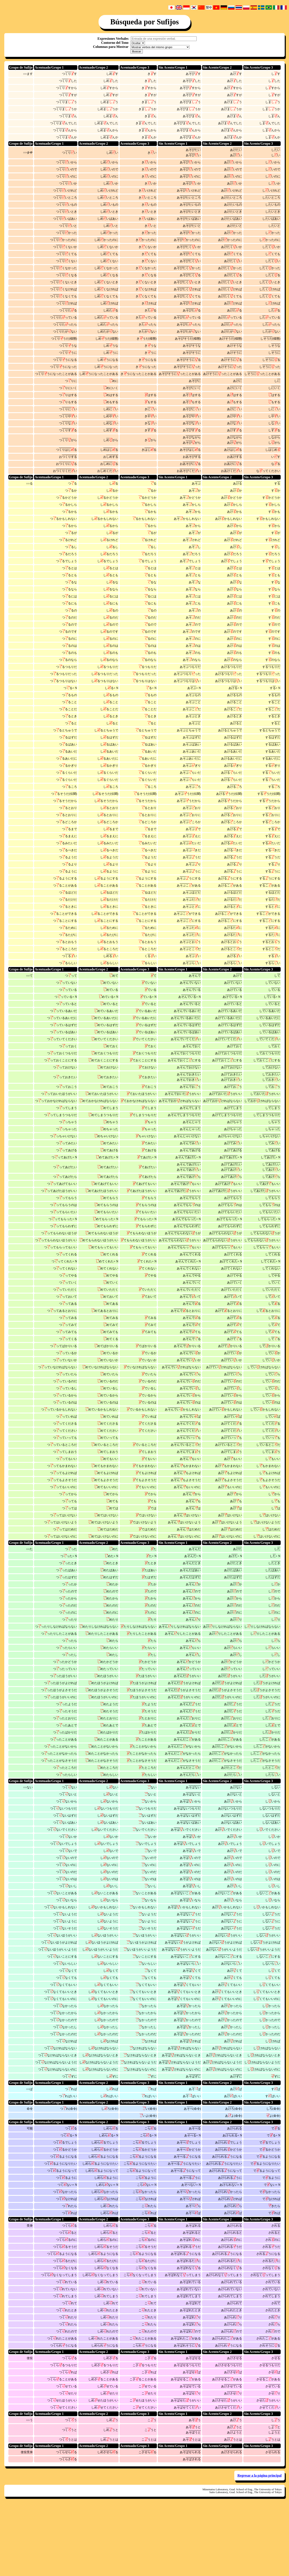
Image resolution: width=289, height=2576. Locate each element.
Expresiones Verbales (112, 38)
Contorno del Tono (114, 42)
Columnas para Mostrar (110, 47)
